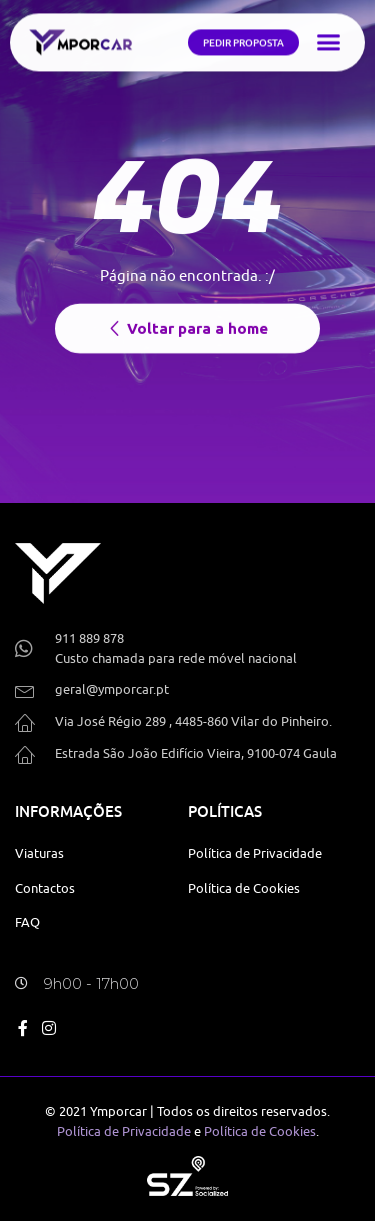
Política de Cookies (260, 1131)
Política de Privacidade (124, 1131)
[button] (328, 39)
